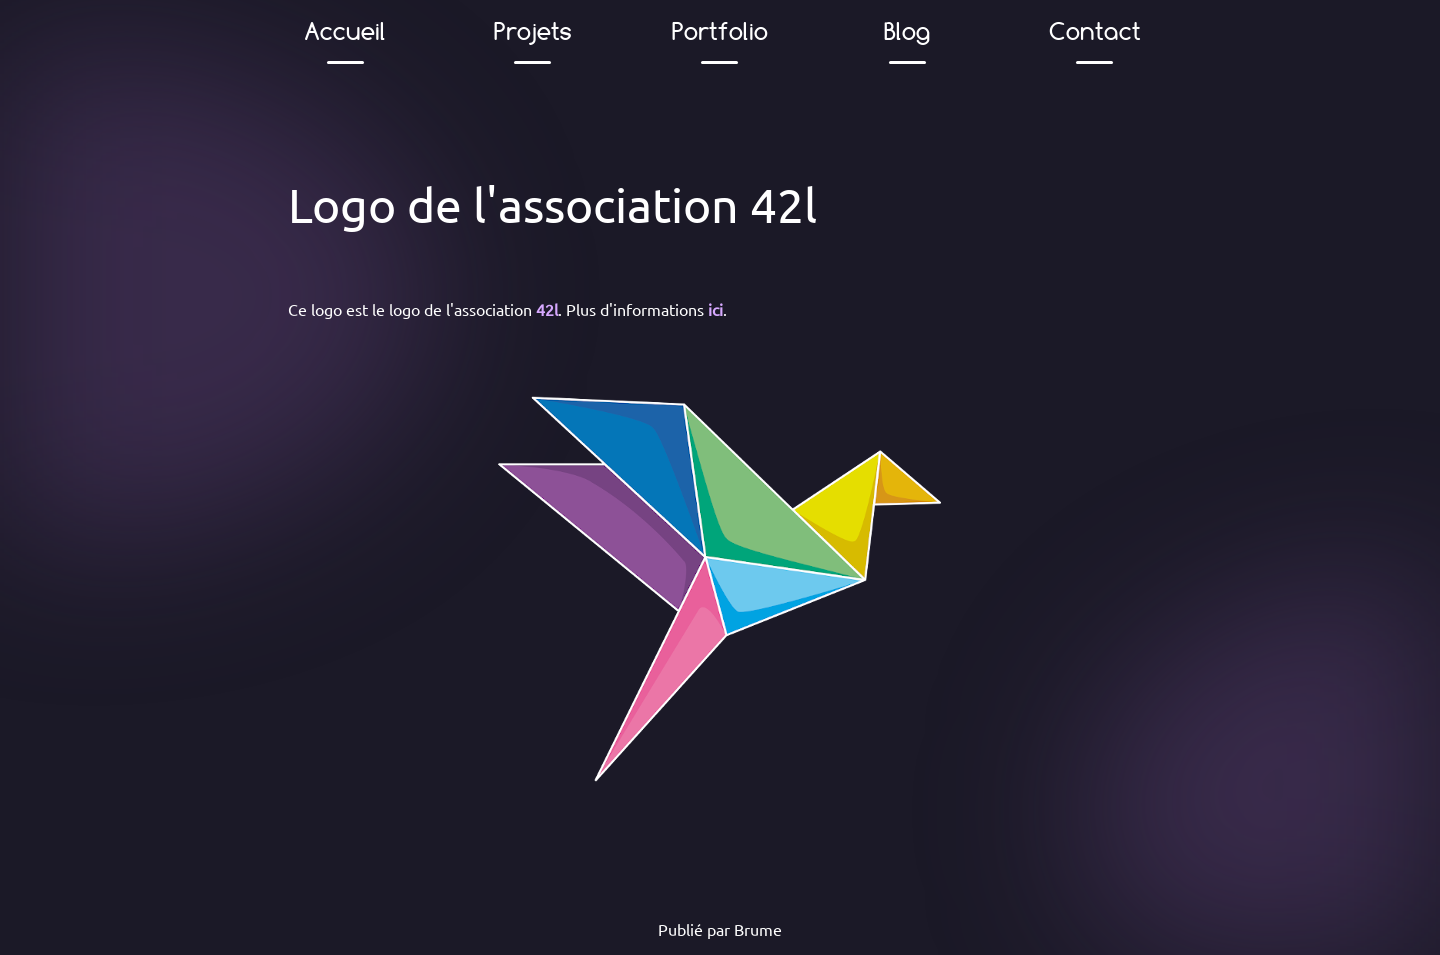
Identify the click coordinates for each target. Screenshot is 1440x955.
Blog (907, 31)
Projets (533, 31)
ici (715, 309)
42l (547, 309)
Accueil (345, 31)
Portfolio (720, 31)
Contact (1094, 31)
